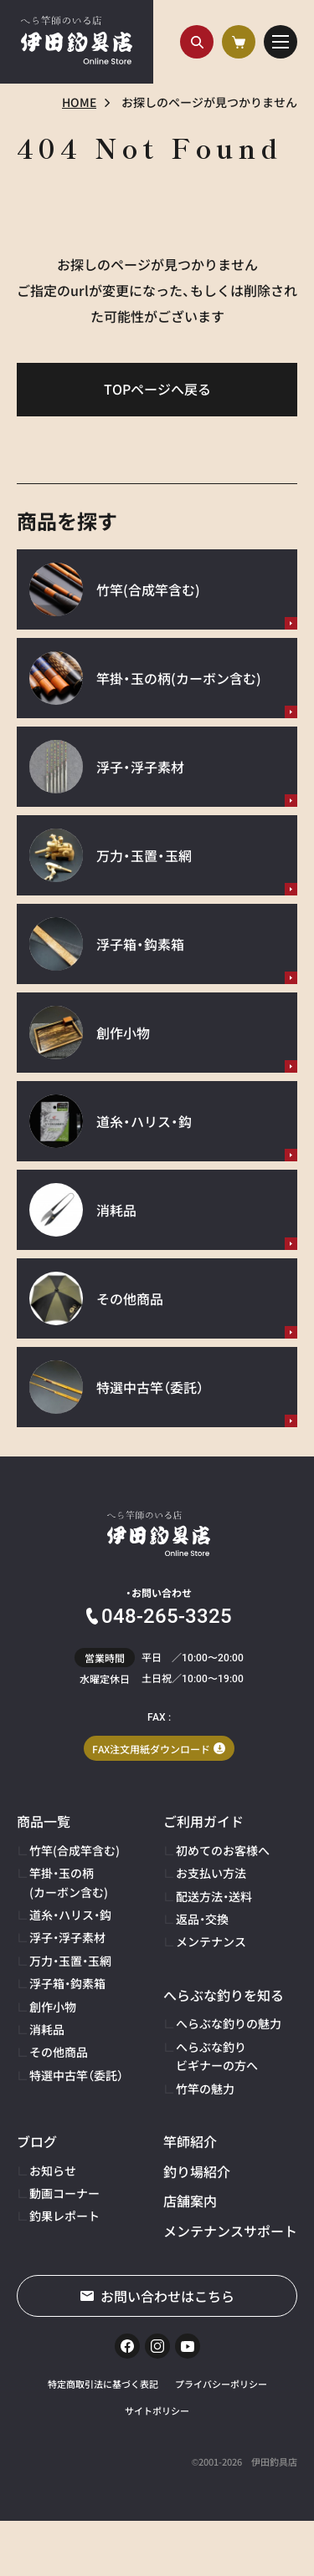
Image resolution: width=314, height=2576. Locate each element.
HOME (79, 102)
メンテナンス (211, 1941)
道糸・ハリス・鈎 (70, 1914)
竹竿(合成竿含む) (74, 1850)
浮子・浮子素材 (67, 1937)
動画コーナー (64, 2193)
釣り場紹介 (196, 2171)
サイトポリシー (157, 2410)
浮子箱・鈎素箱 (67, 1983)
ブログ (37, 2141)
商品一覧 (43, 1821)
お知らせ (52, 2170)
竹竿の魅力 (205, 2088)
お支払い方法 (211, 1872)
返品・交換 (202, 1918)
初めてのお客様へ (223, 1850)
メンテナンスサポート (230, 2231)
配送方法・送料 (214, 1896)
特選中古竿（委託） (76, 2075)
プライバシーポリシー (221, 2383)
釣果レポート (64, 2215)
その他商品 (58, 2051)
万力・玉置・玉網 (70, 1960)
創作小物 (52, 2006)
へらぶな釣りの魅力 (228, 2023)
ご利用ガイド (203, 1821)
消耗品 (46, 2029)
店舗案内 (190, 2201)
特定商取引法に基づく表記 (103, 2383)
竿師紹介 (190, 2141)
